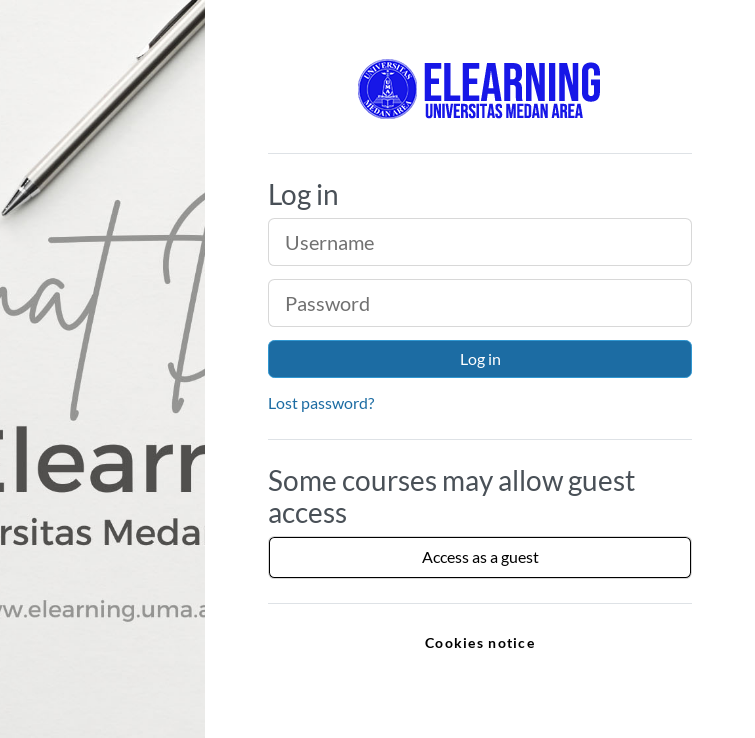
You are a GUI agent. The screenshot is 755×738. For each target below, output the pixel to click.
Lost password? (321, 402)
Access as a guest (480, 556)
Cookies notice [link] (480, 642)
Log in (480, 358)
